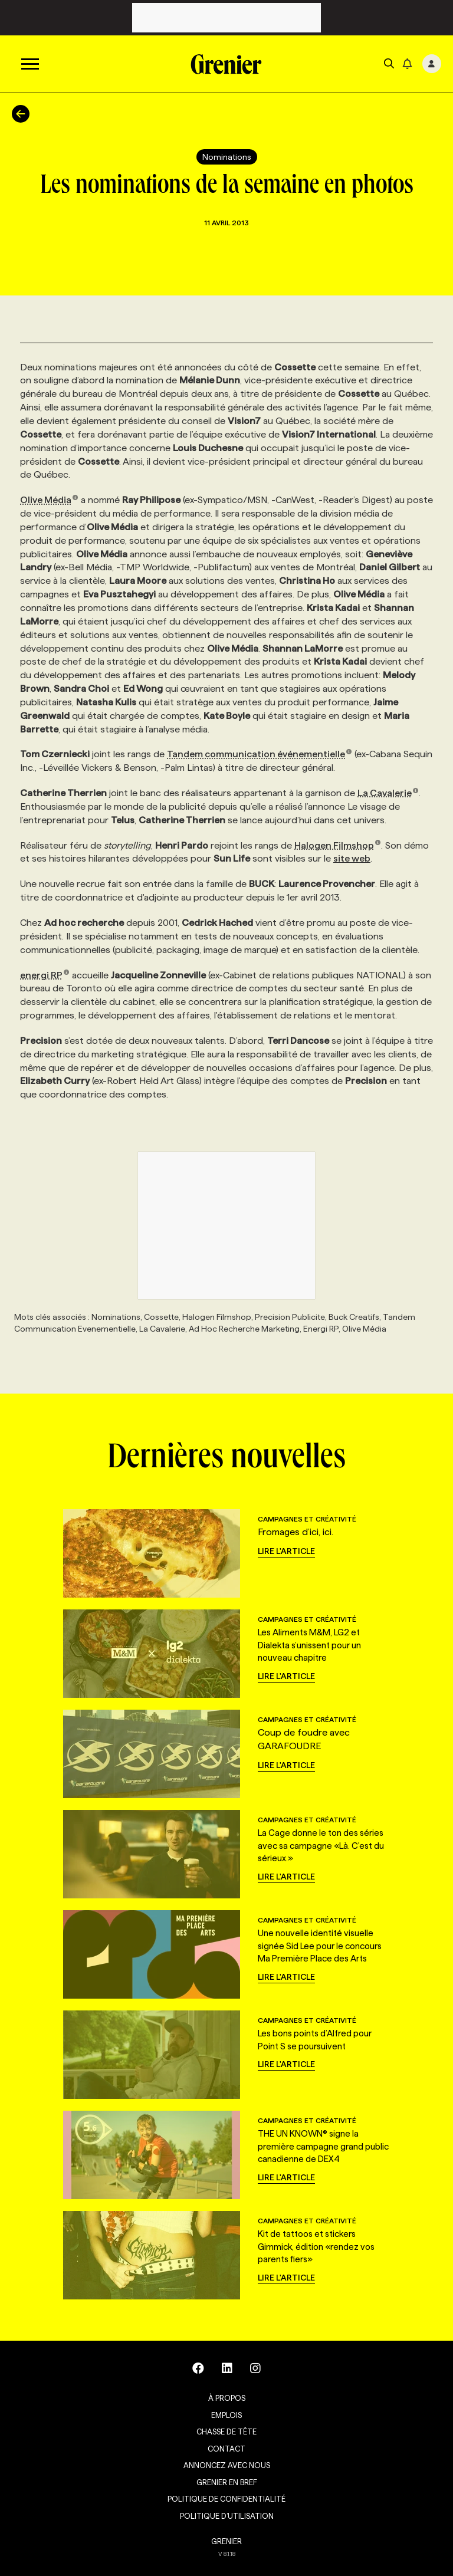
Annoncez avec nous (226, 2465)
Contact (226, 2448)
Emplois (226, 2415)
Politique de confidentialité (226, 2499)
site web (351, 858)
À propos (226, 2398)
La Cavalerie (388, 793)
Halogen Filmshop (337, 845)
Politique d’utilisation (227, 2516)
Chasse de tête (226, 2431)
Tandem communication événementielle (259, 754)
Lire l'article (286, 1551)
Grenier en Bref (226, 2482)
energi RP (45, 975)
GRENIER (226, 2541)
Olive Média (49, 500)
